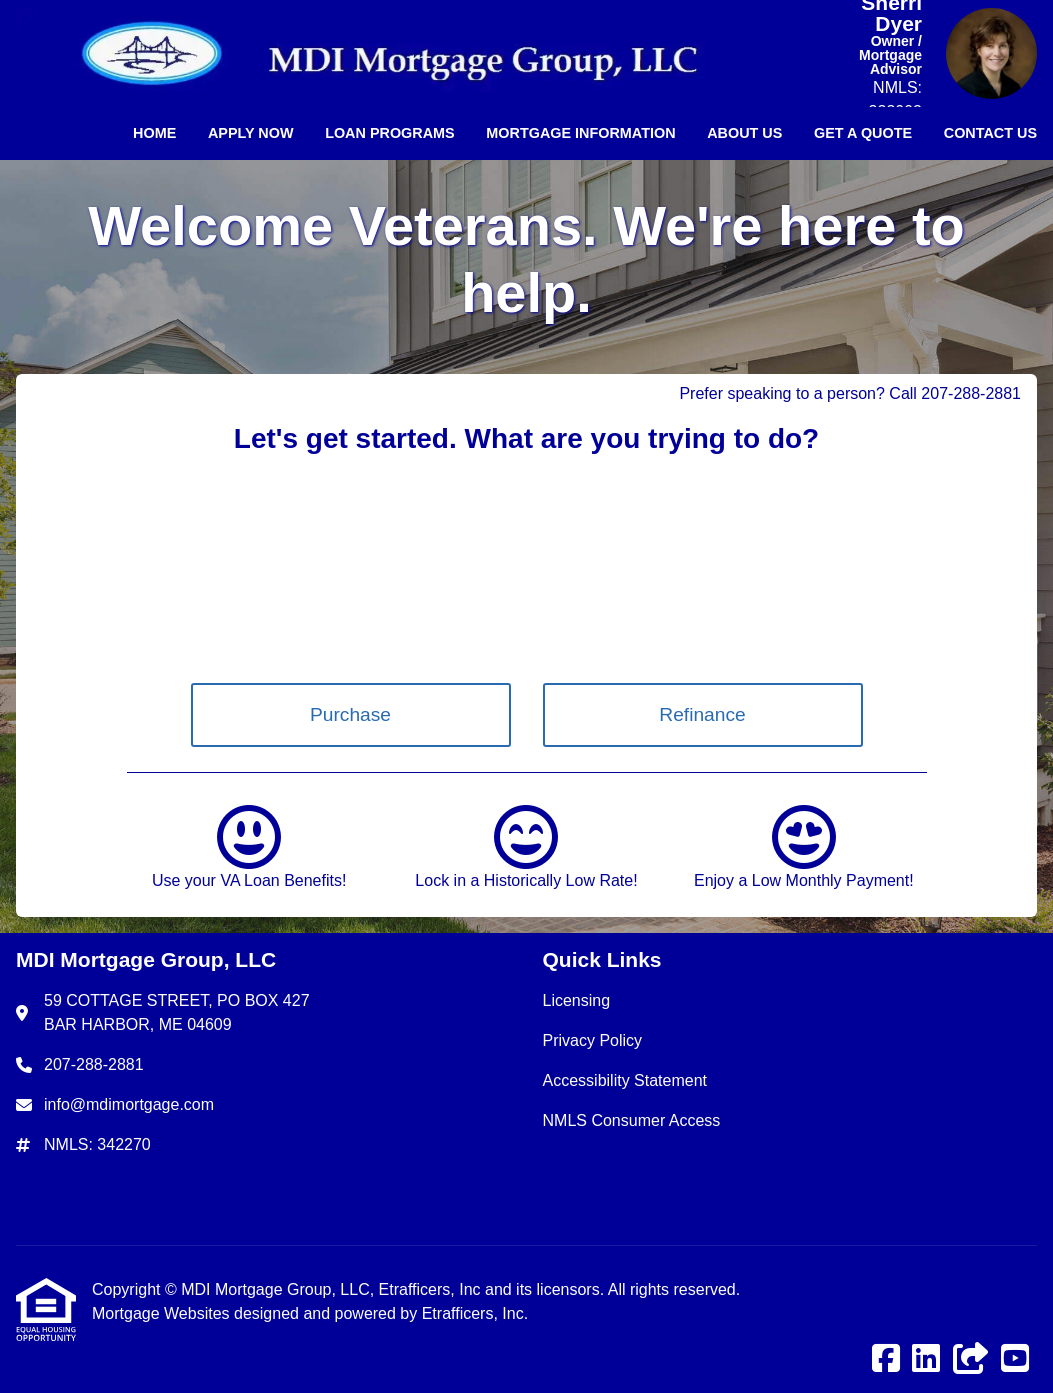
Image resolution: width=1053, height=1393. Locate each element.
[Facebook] (886, 1359)
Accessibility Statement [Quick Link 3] (625, 1080)
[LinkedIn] (926, 1359)
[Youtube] (1015, 1359)
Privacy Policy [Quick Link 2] (593, 1040)
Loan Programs (390, 133)
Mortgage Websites (163, 1313)
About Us (744, 133)
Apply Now (251, 133)
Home (154, 133)
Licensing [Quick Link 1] (577, 1000)
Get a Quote (863, 133)
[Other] (971, 1359)
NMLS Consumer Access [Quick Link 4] (632, 1120)
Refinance (702, 714)
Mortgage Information (580, 133)
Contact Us (990, 133)
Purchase (350, 714)
